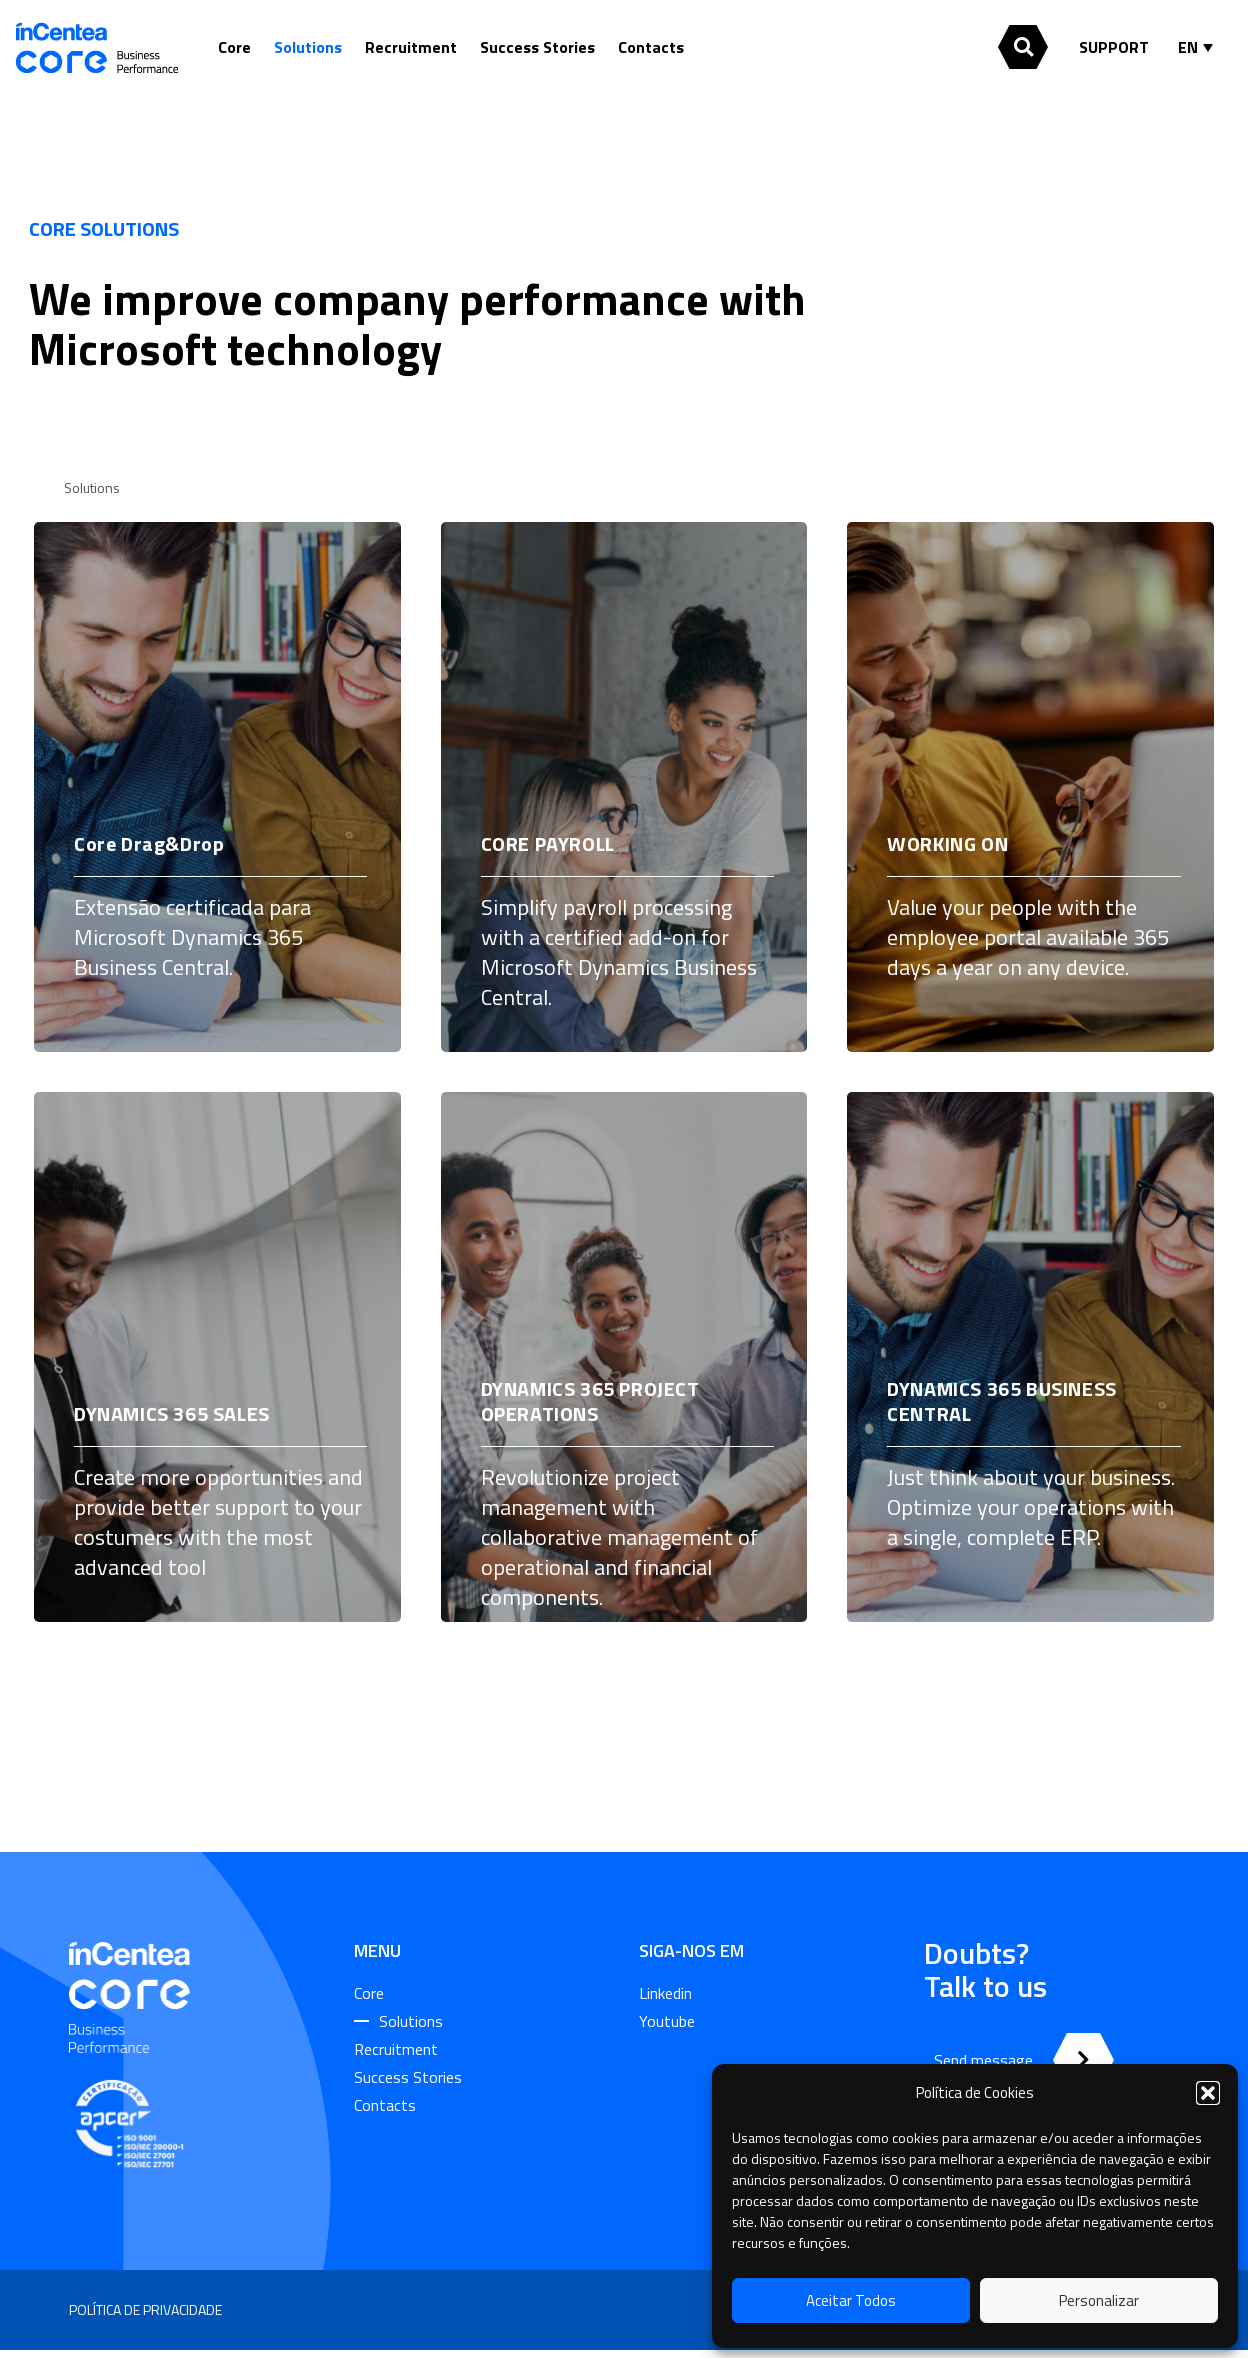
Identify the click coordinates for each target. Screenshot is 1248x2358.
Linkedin (665, 1993)
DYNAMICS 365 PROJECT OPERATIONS (590, 1401)
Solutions (308, 47)
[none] (1200, 47)
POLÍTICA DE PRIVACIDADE (145, 2309)
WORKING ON (947, 843)
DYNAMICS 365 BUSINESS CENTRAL (1002, 1401)
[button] (1208, 2093)
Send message (983, 2060)
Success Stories (537, 47)
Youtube (667, 2021)
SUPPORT (1114, 47)
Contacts (651, 47)
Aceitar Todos (851, 2300)
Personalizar (1099, 2300)
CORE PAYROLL (548, 843)
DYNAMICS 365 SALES (172, 1413)
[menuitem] (1200, 47)
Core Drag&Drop (149, 843)
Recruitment (411, 47)
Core (234, 47)
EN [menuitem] (1188, 47)
